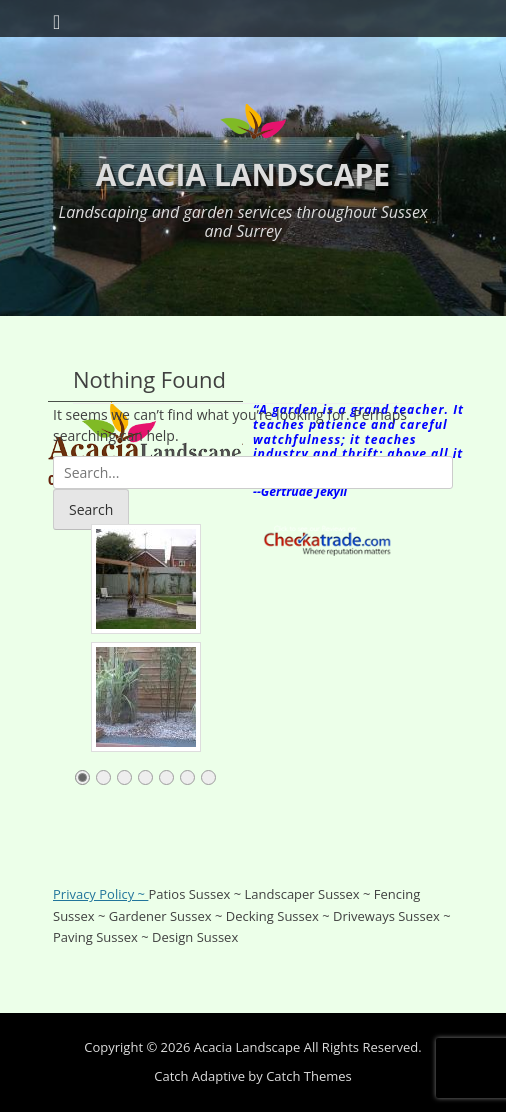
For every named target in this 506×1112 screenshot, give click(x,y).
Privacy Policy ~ (100, 894)
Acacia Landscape (243, 174)
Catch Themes (309, 1076)
